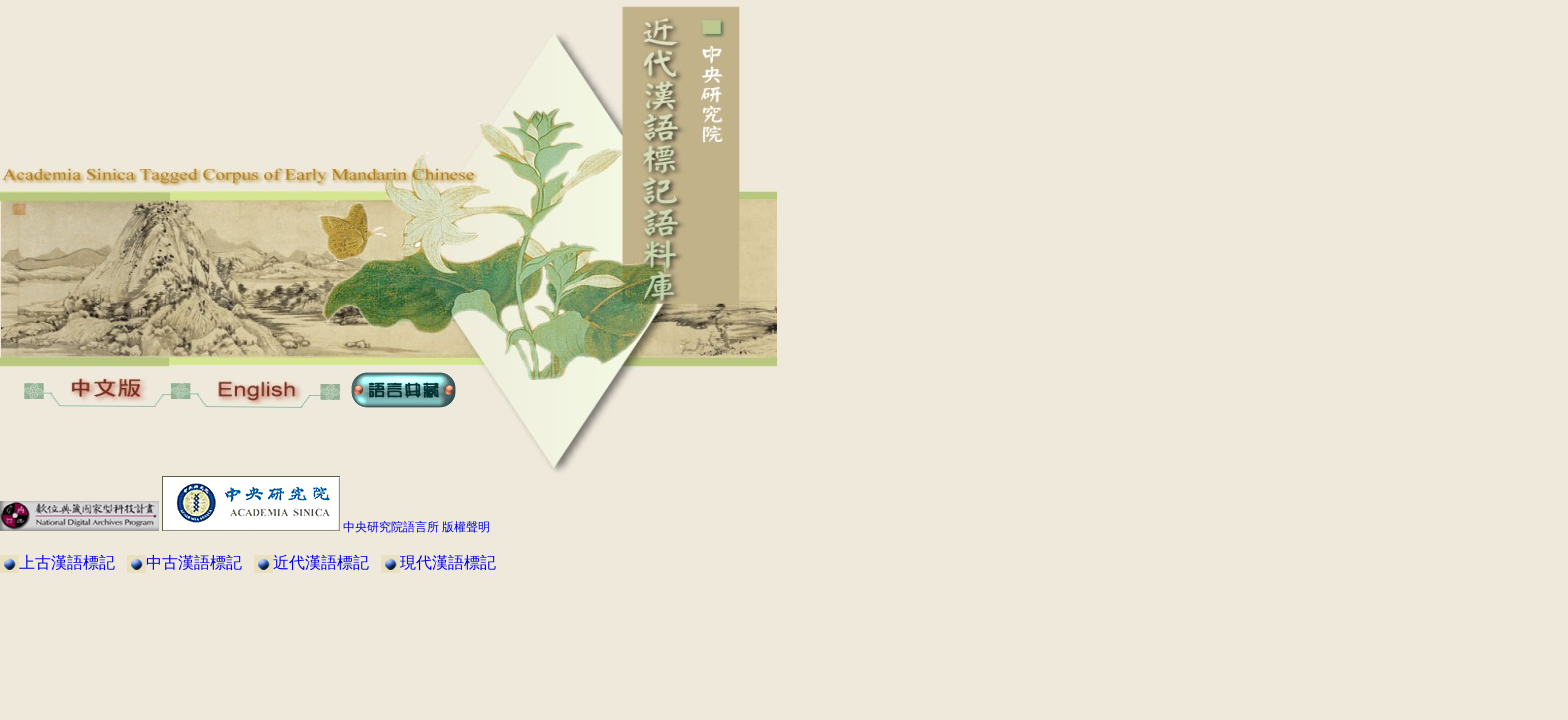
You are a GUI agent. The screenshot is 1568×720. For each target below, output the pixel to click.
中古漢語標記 (194, 562)
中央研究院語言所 (391, 527)
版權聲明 (466, 527)
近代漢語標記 (321, 562)
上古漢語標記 (67, 562)
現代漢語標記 (448, 562)
